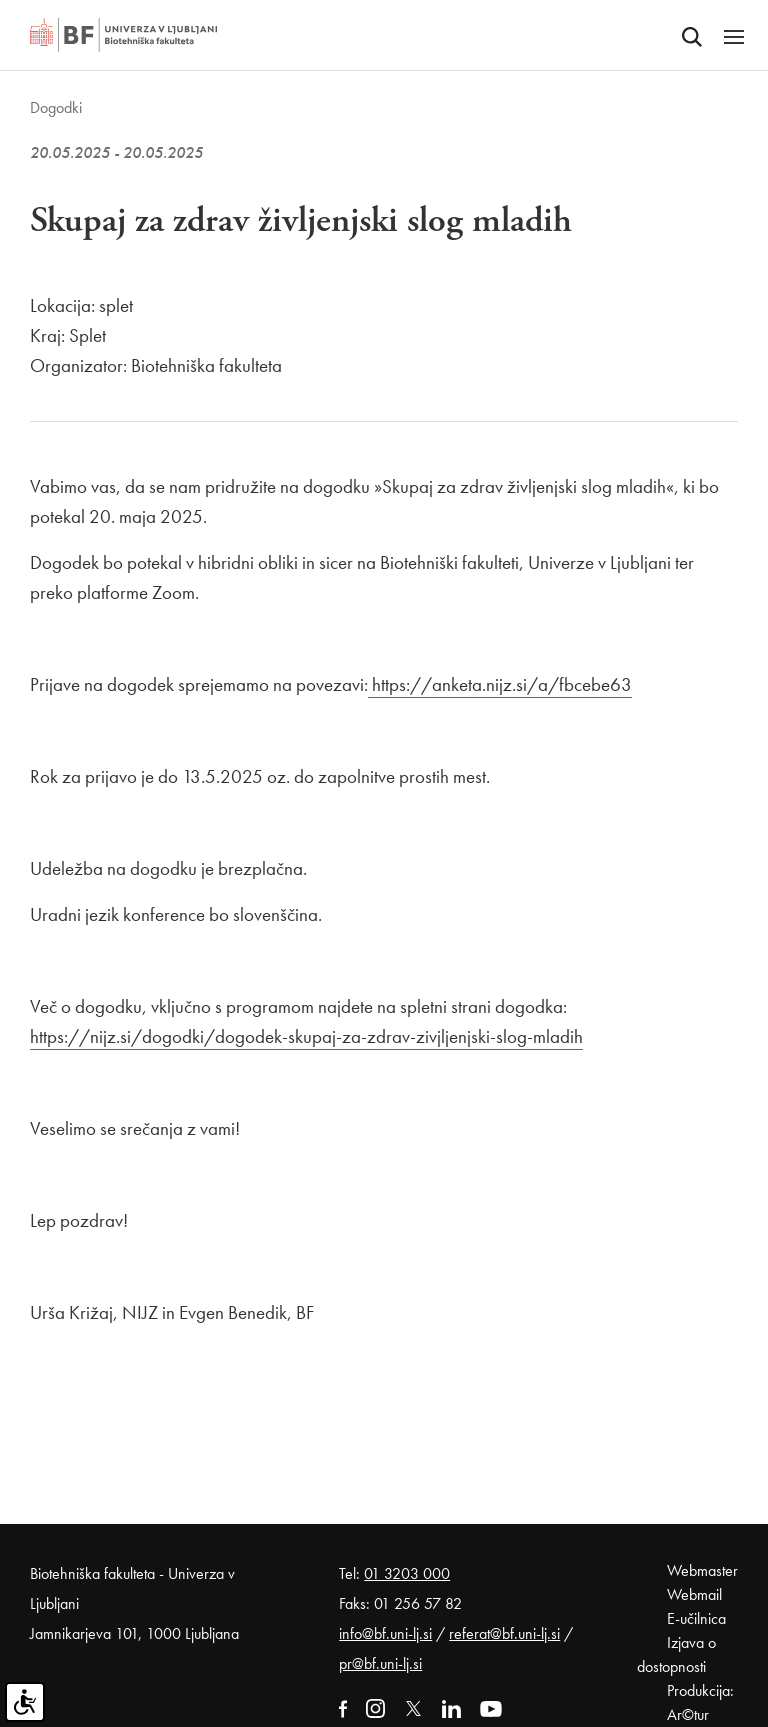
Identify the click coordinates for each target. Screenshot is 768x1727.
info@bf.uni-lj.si (385, 1633)
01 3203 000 (407, 1573)
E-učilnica (696, 1618)
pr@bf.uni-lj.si (380, 1663)
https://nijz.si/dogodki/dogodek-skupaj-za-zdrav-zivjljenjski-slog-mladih (306, 1036)
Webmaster (702, 1570)
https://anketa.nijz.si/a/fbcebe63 (502, 684)
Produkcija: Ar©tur (700, 1702)
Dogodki (56, 107)
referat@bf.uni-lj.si (504, 1633)
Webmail (694, 1594)
